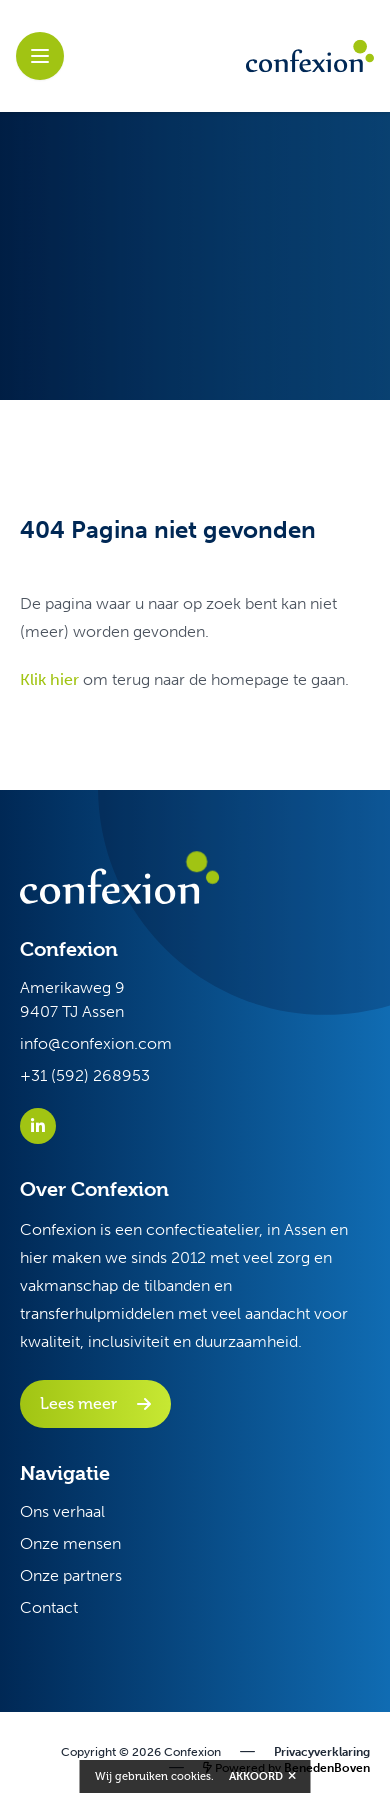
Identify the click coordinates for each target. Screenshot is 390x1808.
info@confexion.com (96, 1043)
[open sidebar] (40, 56)
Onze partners (71, 1575)
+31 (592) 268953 (85, 1075)
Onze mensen (70, 1543)
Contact (49, 1607)
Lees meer (78, 1403)
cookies (191, 1776)
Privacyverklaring (322, 1752)
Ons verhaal (62, 1511)
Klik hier (49, 679)
